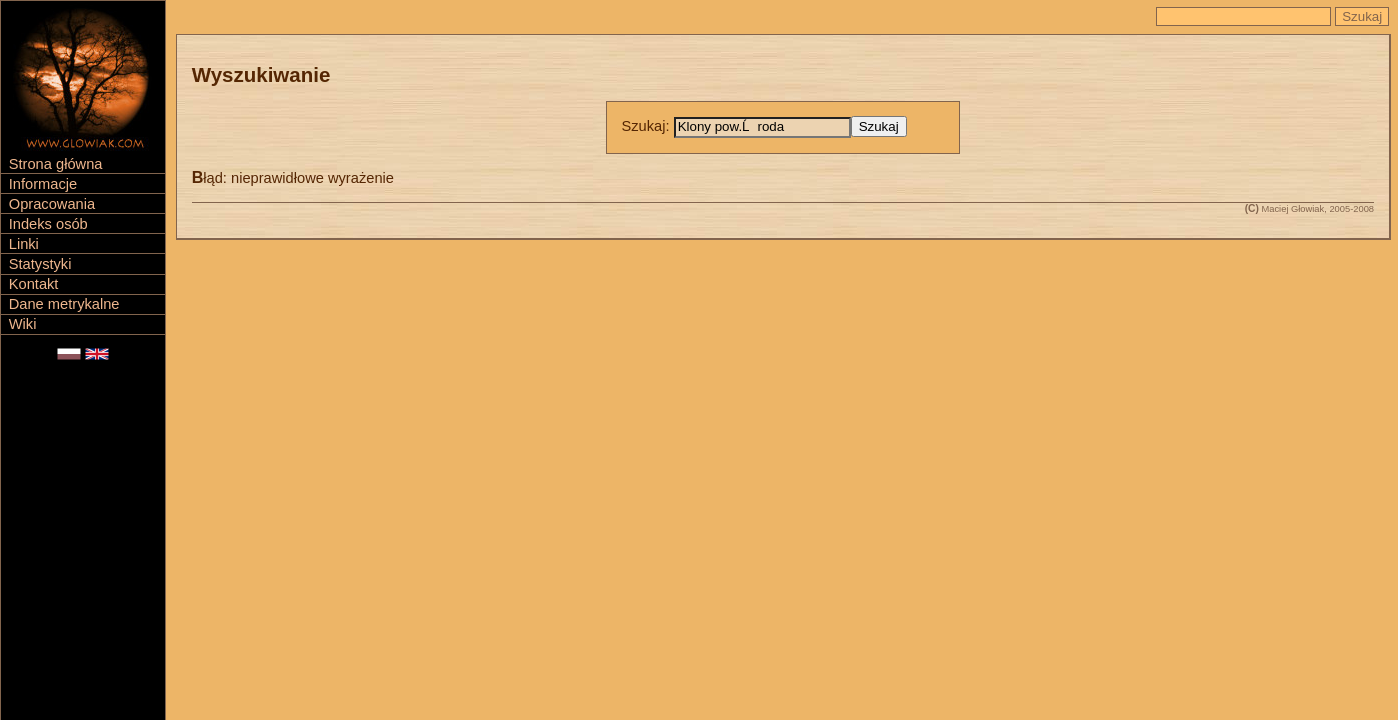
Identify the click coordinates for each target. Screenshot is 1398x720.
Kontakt (34, 284)
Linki (24, 244)
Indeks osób (48, 224)
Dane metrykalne (64, 304)
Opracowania (52, 204)
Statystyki (40, 264)
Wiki (23, 324)
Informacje (43, 184)
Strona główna (56, 164)
